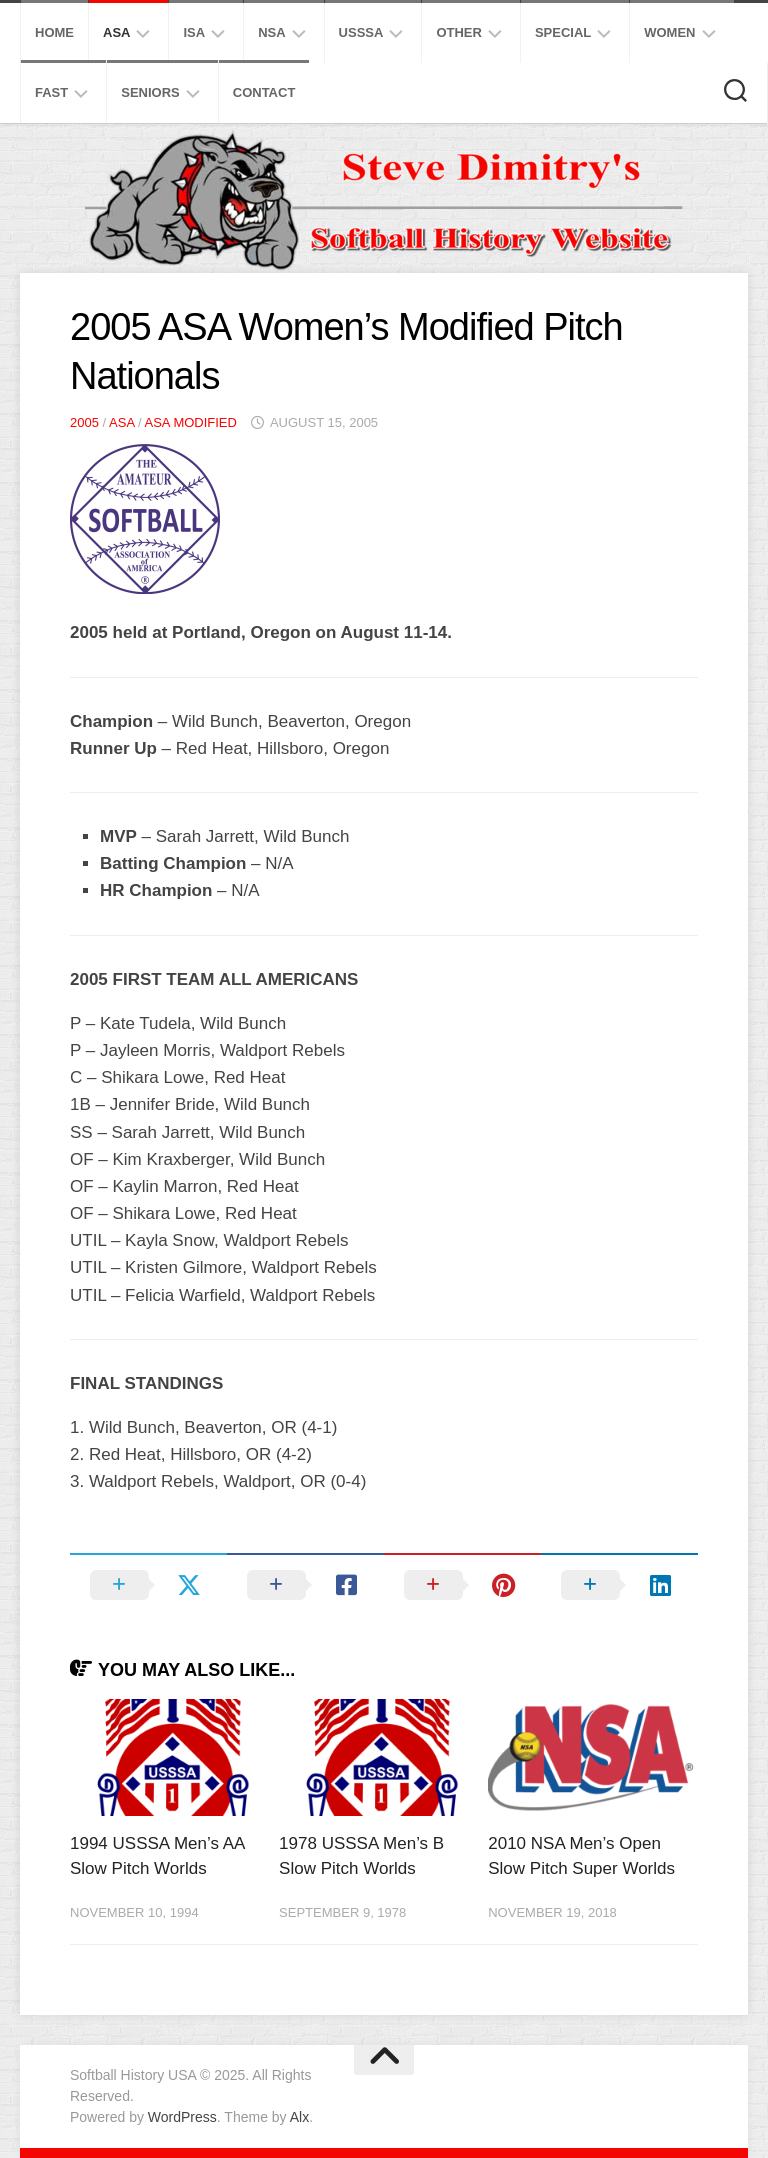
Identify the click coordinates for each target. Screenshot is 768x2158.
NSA (271, 32)
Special (563, 32)
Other (459, 32)
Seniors (150, 92)
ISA (194, 32)
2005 (84, 422)
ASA (116, 32)
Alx (299, 2117)
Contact (264, 92)
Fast (51, 92)
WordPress (182, 2117)
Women (669, 32)
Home (54, 32)
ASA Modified (190, 422)
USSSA (361, 32)
